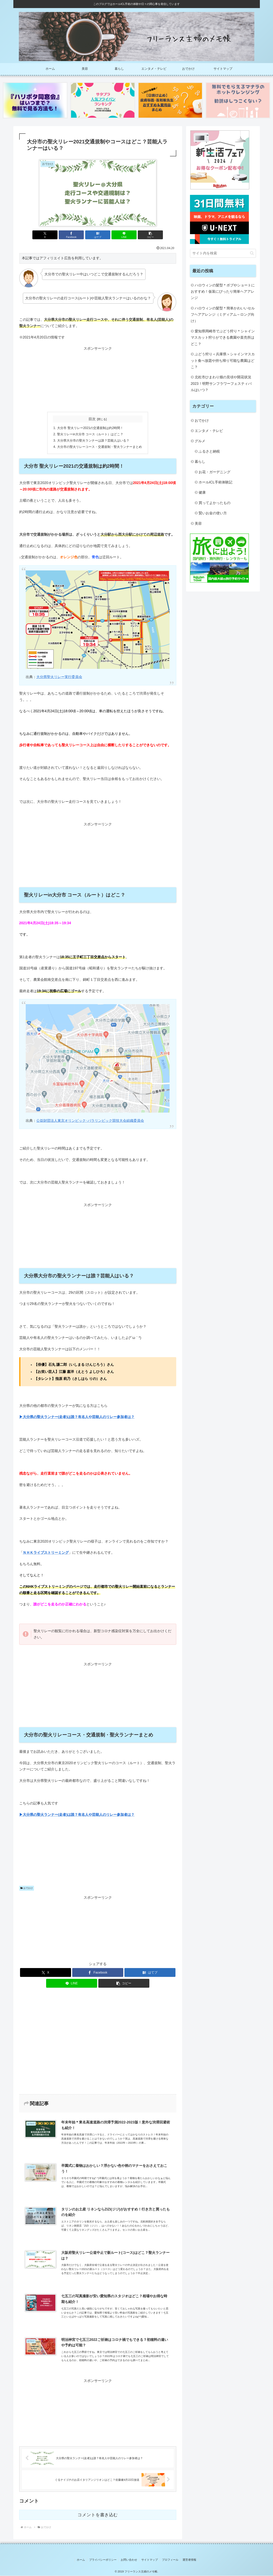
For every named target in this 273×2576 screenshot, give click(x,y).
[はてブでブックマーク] (97, 234)
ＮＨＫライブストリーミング (46, 1553)
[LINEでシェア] (124, 234)
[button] (150, 234)
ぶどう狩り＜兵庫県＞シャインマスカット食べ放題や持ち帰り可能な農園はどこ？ (223, 360)
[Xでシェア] (45, 234)
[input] (223, 253)
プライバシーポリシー (103, 2559)
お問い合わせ (129, 2559)
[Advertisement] (97, 379)
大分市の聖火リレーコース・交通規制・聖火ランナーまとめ (99, 447)
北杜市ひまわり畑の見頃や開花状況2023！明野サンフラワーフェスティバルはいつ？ (221, 383)
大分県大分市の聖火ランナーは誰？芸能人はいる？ (93, 440)
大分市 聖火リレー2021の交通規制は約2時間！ (90, 428)
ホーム (81, 2559)
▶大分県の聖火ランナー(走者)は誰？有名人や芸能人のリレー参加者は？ (77, 1417)
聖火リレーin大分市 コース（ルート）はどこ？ (90, 434)
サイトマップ (149, 2559)
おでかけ (26, 1888)
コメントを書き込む (98, 2515)
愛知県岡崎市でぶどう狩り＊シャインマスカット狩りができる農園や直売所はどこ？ (223, 337)
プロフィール (170, 2559)
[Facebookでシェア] (71, 234)
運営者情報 (189, 2559)
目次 (92, 419)
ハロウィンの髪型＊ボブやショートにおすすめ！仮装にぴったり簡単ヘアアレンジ (223, 291)
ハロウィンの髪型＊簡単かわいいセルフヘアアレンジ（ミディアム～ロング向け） (223, 314)
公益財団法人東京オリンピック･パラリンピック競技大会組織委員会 (90, 1121)
